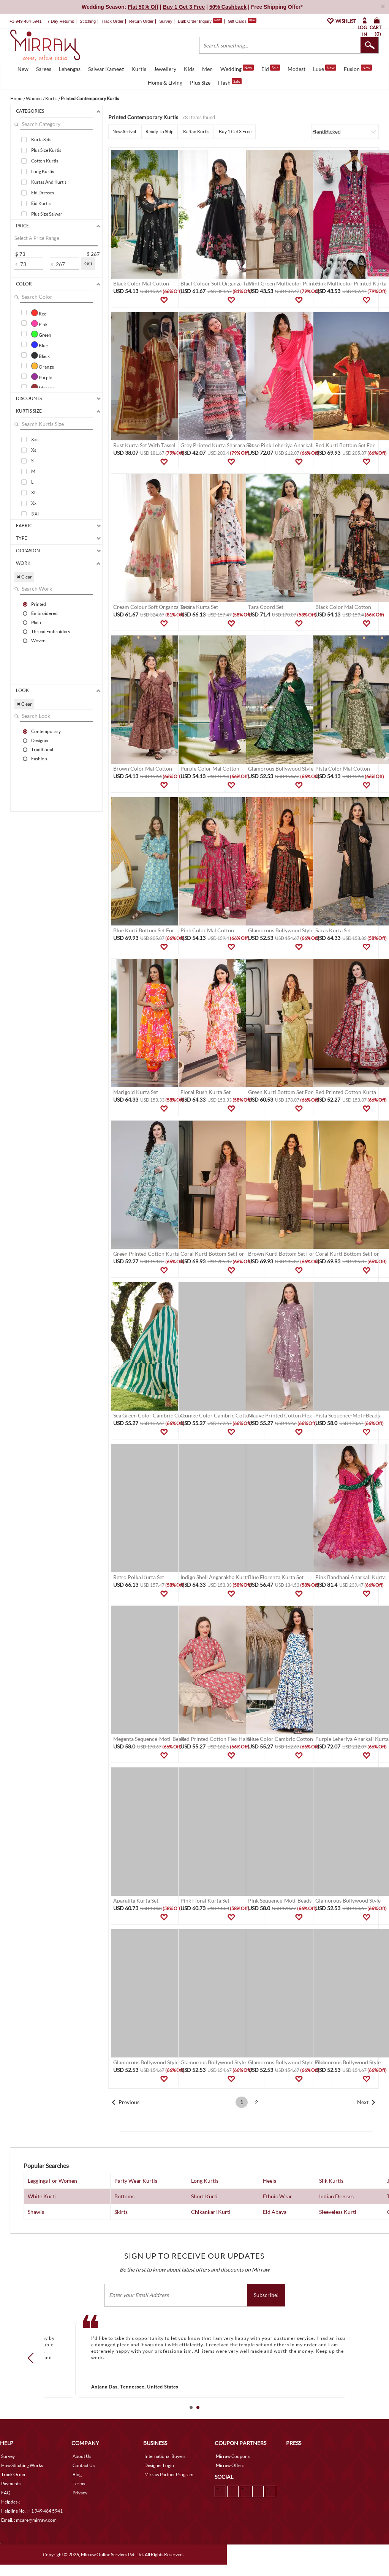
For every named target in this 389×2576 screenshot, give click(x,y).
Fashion (39, 758)
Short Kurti (204, 2196)
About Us (82, 2456)
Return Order (141, 21)
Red (39, 312)
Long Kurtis (42, 171)
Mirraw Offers (230, 2465)
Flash (230, 82)
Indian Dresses (336, 2196)
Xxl (34, 503)
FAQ (6, 2493)
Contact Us (84, 2465)
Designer (40, 740)
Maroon (43, 387)
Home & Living (165, 82)
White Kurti (42, 2196)
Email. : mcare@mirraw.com (29, 2520)
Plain (36, 622)
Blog (77, 2474)
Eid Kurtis (41, 203)
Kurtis (138, 69)
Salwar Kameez (106, 69)
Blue (39, 344)
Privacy (80, 2493)
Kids (189, 69)
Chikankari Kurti (211, 2212)
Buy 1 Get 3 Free (235, 131)
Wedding (237, 68)
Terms (79, 2483)
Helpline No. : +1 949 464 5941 (32, 2511)
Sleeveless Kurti (337, 2212)
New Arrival (124, 131)
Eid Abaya (274, 2212)
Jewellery (165, 69)
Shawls (36, 2212)
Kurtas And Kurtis (48, 182)
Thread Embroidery (50, 631)
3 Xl (35, 514)
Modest (296, 69)
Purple (41, 376)
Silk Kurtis (331, 2180)
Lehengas (70, 69)
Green (41, 334)
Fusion (358, 68)
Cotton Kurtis (44, 161)
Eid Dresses (42, 192)
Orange (42, 366)
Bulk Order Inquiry (195, 21)
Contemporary (46, 731)
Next (362, 2102)
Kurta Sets (41, 139)
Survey (165, 21)
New (22, 69)
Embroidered (44, 613)
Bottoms (124, 2196)
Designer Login (159, 2465)
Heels (269, 2180)
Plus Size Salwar (46, 214)
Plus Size (200, 82)
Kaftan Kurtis (196, 131)
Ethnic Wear (277, 2196)
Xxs (34, 439)
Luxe (324, 68)
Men (207, 69)
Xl (33, 492)
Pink (39, 323)
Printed (38, 604)
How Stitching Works (22, 2465)
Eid (270, 68)
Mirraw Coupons (233, 2456)
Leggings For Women (52, 2180)
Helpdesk (10, 2502)
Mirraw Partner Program (168, 2474)
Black (40, 355)
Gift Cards (242, 21)
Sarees (43, 69)
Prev (33, 2358)
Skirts (121, 2212)
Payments (11, 2483)
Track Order (112, 21)
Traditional (42, 749)
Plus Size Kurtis (46, 150)
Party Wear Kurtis (135, 2180)
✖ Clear (24, 577)
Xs (33, 450)
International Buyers (164, 2456)
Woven (38, 640)
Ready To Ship (159, 131)
